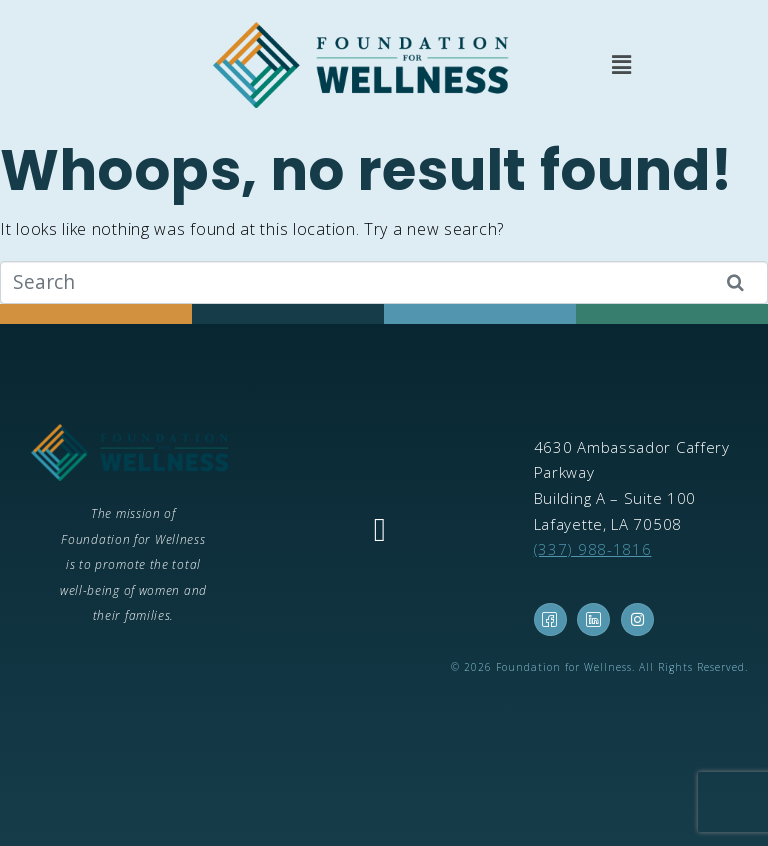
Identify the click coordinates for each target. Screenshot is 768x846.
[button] (621, 65)
